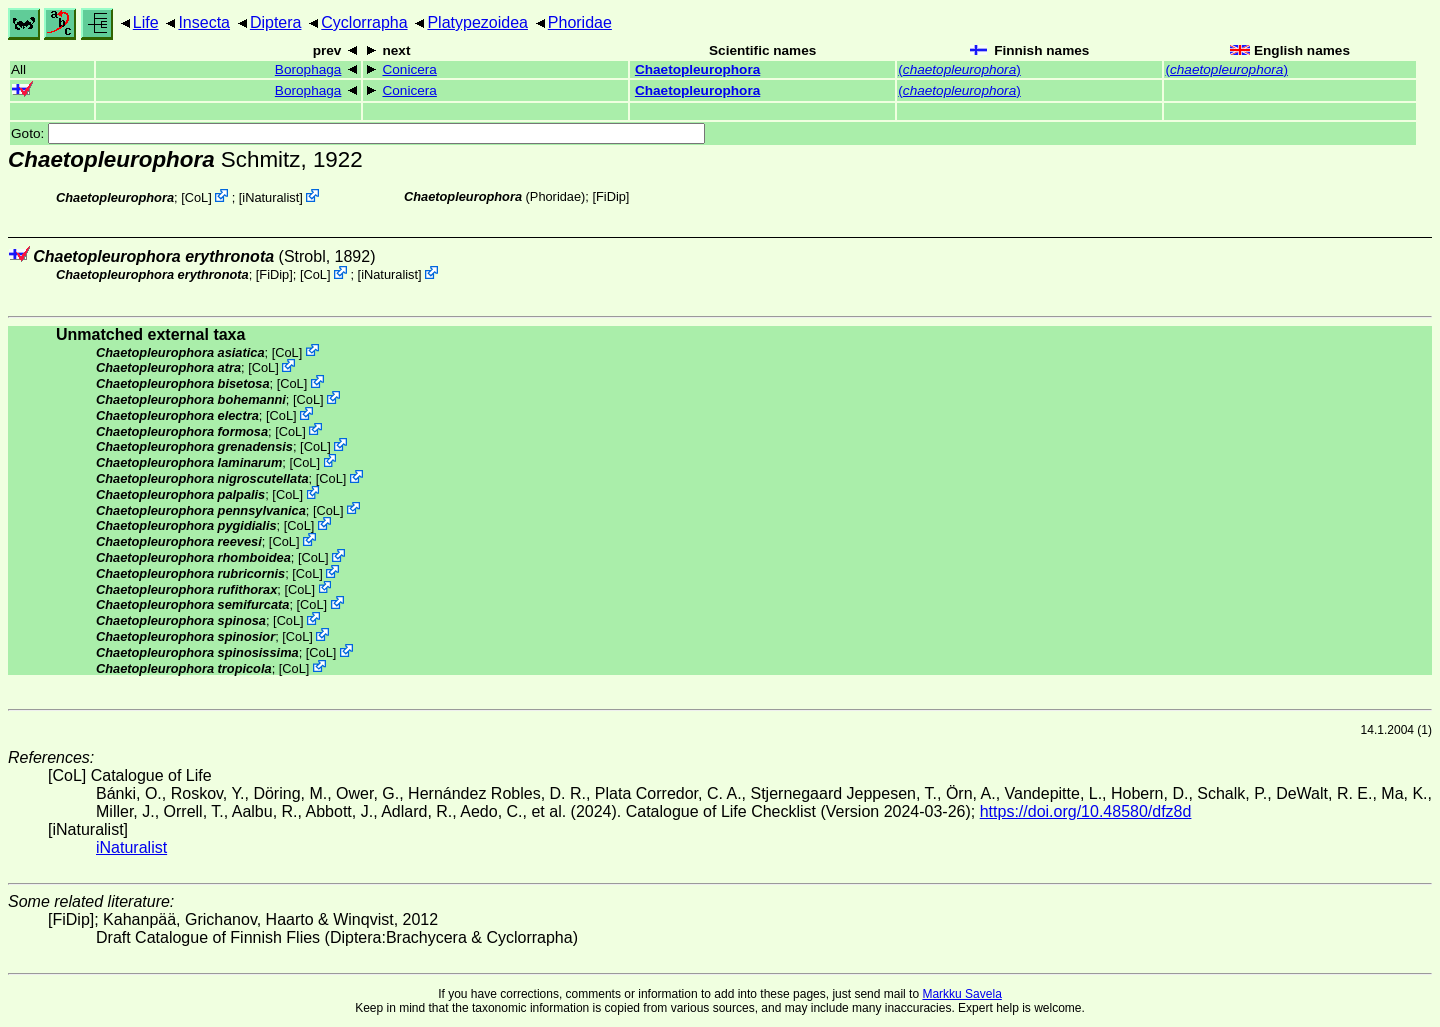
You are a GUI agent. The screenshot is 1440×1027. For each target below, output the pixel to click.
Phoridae (580, 22)
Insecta (204, 22)
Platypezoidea (477, 22)
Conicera (409, 69)
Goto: (358, 133)
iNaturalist (270, 197)
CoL (196, 197)
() (959, 69)
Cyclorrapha (364, 22)
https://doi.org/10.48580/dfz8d (1086, 811)
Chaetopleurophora (697, 69)
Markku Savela (961, 994)
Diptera (276, 22)
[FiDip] (610, 196)
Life (146, 22)
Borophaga (308, 69)
